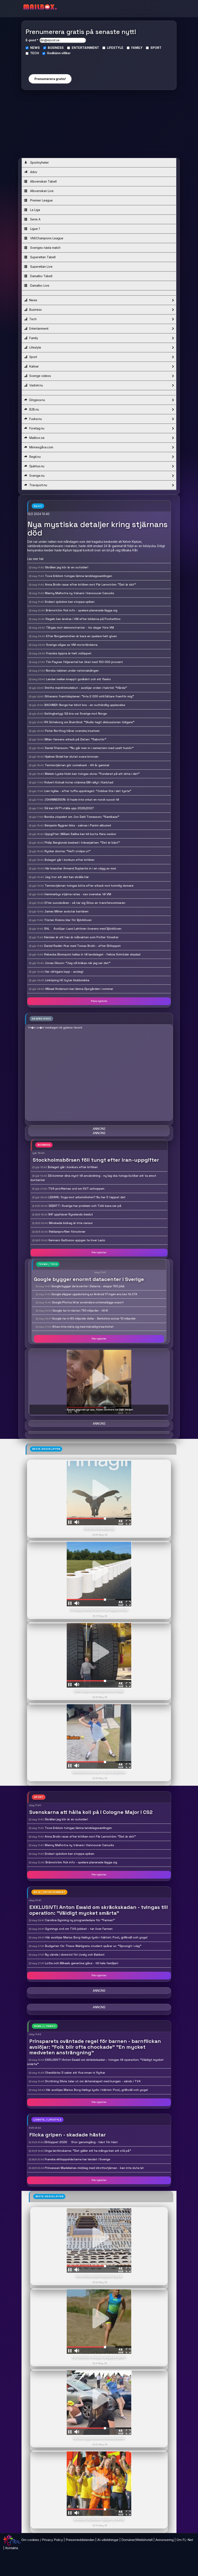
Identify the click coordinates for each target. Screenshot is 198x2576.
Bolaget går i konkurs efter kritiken (69, 860)
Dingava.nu (99, 400)
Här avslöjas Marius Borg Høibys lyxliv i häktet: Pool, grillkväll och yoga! (96, 1937)
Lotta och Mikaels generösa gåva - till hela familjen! (81, 1963)
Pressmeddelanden (80, 2540)
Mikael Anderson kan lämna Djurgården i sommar (79, 989)
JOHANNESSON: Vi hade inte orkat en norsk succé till (81, 799)
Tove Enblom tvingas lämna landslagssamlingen (78, 576)
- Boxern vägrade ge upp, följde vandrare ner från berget (99, 1409)
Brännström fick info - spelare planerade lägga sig (81, 610)
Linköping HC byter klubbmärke (67, 980)
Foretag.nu (99, 428)
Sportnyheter (36, 162)
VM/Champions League (43, 238)
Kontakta (11, 2548)
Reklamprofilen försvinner (67, 1231)
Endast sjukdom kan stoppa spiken (69, 602)
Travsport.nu (99, 485)
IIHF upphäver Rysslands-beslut (70, 1214)
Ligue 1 (32, 229)
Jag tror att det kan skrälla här (67, 877)
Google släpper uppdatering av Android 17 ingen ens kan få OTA (94, 1294)
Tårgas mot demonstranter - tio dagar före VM (80, 627)
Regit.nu (99, 457)
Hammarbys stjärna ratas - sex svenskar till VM (78, 894)
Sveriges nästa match (42, 247)
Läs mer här (35, 559)
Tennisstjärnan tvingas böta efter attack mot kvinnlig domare (89, 885)
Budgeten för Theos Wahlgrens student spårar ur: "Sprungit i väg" (93, 1946)
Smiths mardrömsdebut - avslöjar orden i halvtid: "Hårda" (86, 688)
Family (99, 338)
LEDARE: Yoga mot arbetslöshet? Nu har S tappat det (86, 1197)
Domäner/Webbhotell (137, 2540)
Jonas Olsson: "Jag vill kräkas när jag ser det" (77, 963)
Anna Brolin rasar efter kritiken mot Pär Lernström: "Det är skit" (90, 584)
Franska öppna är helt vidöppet (68, 653)
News (99, 300)
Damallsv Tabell (38, 276)
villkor (66, 53)
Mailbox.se (99, 438)
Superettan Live (38, 266)
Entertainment (99, 328)
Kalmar (99, 366)
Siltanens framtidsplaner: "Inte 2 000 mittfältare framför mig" (89, 696)
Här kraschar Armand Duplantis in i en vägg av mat (80, 868)
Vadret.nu (99, 385)
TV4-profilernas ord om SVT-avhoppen (76, 1188)
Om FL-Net (184, 2540)
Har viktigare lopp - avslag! (64, 971)
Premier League (38, 200)
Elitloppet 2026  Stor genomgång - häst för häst (81, 2142)
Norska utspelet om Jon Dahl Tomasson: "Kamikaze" (81, 817)
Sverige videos (99, 376)
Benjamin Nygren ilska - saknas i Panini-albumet (78, 825)
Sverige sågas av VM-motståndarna (71, 645)
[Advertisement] (99, 125)
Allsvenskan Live (39, 191)
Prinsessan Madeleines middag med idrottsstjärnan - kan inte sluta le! (94, 2168)
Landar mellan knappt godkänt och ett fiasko (78, 679)
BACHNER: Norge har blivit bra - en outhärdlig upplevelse (84, 705)
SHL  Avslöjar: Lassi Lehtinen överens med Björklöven (82, 928)
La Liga (32, 210)
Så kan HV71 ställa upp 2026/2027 (69, 808)
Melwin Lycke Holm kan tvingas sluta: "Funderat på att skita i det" (92, 774)
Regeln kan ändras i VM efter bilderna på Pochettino (83, 619)
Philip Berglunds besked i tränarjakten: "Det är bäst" (82, 842)
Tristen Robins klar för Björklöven (68, 920)
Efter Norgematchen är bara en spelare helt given (81, 636)
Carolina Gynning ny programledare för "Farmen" (80, 1920)
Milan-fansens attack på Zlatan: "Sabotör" (75, 739)
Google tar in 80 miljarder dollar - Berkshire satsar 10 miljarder (94, 1318)
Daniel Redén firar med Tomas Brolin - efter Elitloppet (82, 946)
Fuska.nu (99, 419)
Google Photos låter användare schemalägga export (88, 1302)
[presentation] (50, 62)
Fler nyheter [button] (99, 1252)
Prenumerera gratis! (50, 79)
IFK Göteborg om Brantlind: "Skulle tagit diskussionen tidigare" (89, 722)
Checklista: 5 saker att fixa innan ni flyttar (75, 2073)
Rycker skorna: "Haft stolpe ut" (68, 851)
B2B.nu (99, 409)
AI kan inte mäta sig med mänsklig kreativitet (83, 1327)
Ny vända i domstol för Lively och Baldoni (74, 1954)
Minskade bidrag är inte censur (71, 1223)
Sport (99, 357)
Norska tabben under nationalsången (72, 670)
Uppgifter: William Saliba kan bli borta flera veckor (80, 834)
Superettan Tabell (40, 257)
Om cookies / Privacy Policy (42, 2540)
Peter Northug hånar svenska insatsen (72, 731)
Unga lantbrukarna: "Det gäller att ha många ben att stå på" (88, 2151)
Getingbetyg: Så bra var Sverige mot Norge (75, 713)
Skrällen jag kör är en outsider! (66, 567)
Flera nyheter (99, 1001)
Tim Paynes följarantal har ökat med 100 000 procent (84, 662)
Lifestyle (99, 347)
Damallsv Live (36, 285)
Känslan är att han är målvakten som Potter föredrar (81, 937)
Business (99, 310)
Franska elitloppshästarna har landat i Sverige (77, 2159)
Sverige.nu (99, 476)
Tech (99, 319)
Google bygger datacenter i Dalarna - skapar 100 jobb (88, 1286)
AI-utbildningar (108, 2540)
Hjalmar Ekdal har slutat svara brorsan (71, 756)
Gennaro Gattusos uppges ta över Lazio (76, 1240)
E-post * (32, 40)
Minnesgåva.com (99, 447)
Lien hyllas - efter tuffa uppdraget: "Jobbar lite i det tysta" (87, 791)
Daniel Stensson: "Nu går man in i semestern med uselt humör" (89, 748)
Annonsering (164, 2540)
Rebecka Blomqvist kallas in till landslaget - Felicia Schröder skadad (92, 954)
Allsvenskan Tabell (40, 181)
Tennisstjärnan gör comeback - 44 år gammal (77, 765)
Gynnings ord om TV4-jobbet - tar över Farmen (79, 1929)
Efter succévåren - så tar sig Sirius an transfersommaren (85, 903)
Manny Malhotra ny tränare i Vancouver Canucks (79, 593)
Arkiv (30, 172)
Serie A (32, 219)
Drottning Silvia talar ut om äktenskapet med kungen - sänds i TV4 (93, 2081)
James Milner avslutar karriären (66, 911)
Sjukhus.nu (99, 466)
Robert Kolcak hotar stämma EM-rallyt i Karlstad (78, 782)
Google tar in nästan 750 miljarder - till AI (80, 1310)
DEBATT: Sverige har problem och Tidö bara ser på (85, 1206)
